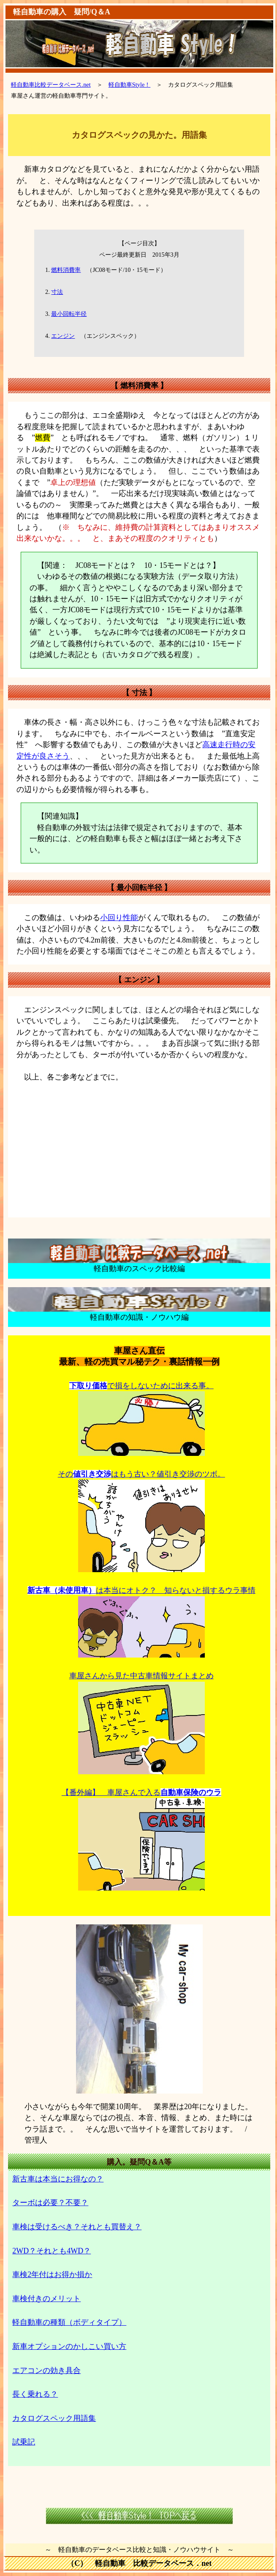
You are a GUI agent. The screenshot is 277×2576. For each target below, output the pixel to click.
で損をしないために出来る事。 (141, 1385)
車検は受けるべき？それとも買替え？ (76, 2226)
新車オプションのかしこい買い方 (69, 2346)
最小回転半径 (69, 313)
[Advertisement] (139, 1149)
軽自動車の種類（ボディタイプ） (69, 2322)
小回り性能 (119, 917)
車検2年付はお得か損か (52, 2274)
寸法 (57, 291)
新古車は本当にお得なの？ (57, 2179)
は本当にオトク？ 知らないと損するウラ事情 (141, 1590)
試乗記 (23, 2442)
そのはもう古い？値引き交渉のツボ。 (141, 1474)
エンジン (63, 335)
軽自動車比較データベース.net (51, 84)
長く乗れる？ (35, 2394)
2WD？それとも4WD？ (51, 2251)
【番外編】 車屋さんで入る (141, 1792)
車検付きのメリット (46, 2298)
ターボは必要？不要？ (50, 2202)
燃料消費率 (66, 269)
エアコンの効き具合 (46, 2370)
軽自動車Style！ (130, 84)
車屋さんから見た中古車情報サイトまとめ (141, 1676)
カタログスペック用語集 (54, 2418)
